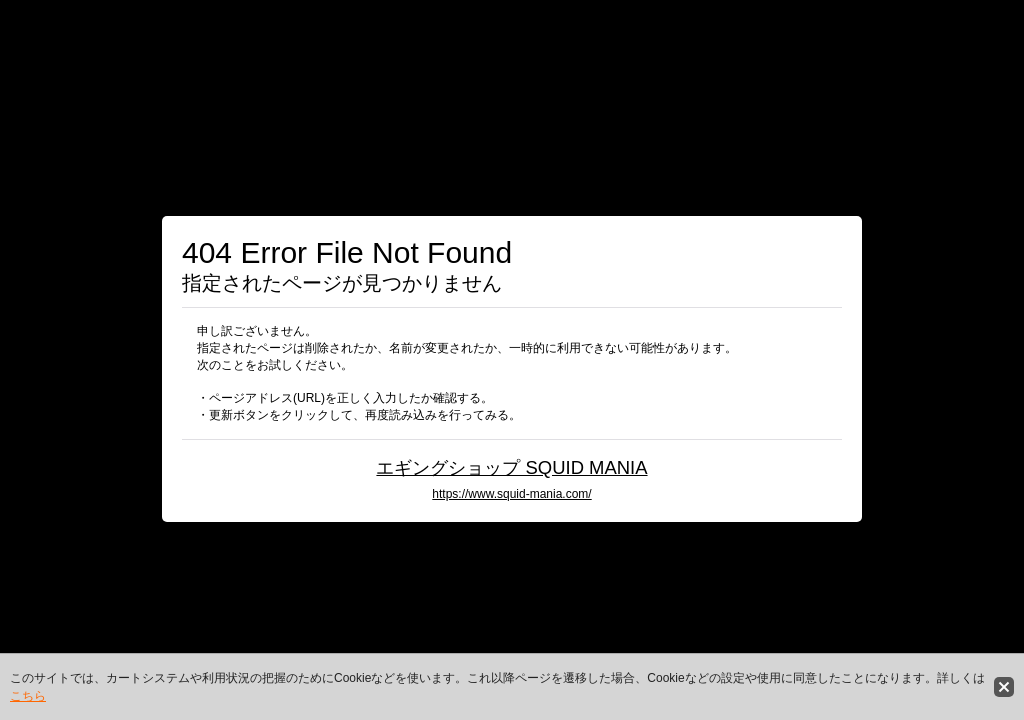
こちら (28, 696)
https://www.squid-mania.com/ (511, 494)
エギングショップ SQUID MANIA (511, 467)
